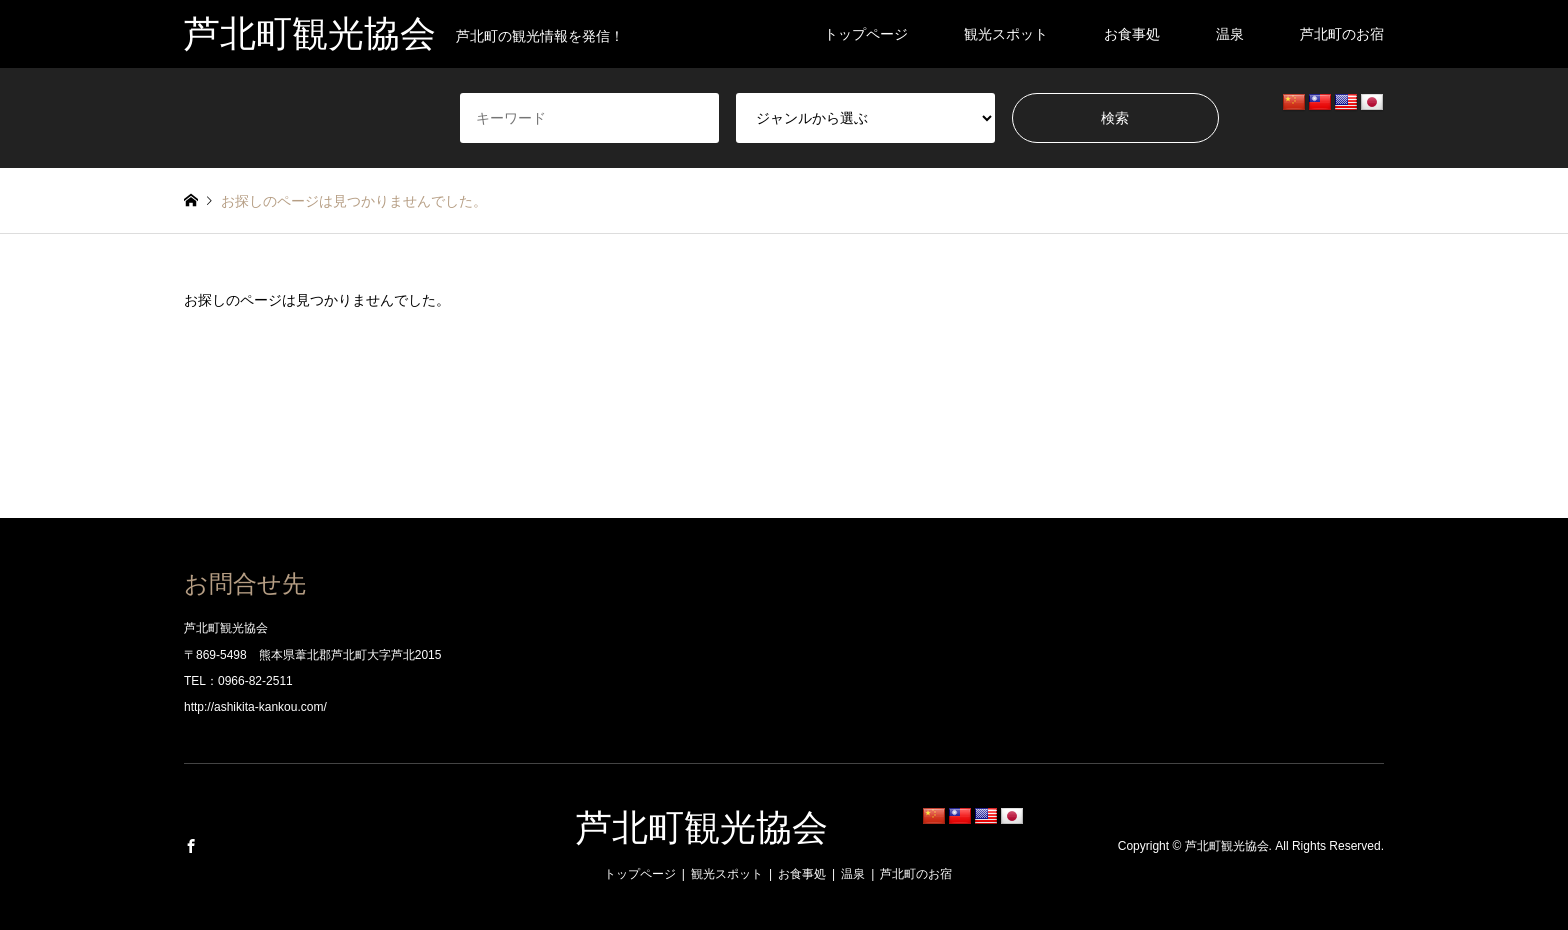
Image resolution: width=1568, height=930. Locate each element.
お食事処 (1132, 34)
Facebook (191, 846)
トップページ (866, 34)
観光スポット (1006, 34)
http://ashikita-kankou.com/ (255, 707)
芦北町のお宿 (1342, 34)
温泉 (1230, 34)
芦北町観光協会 (702, 828)
